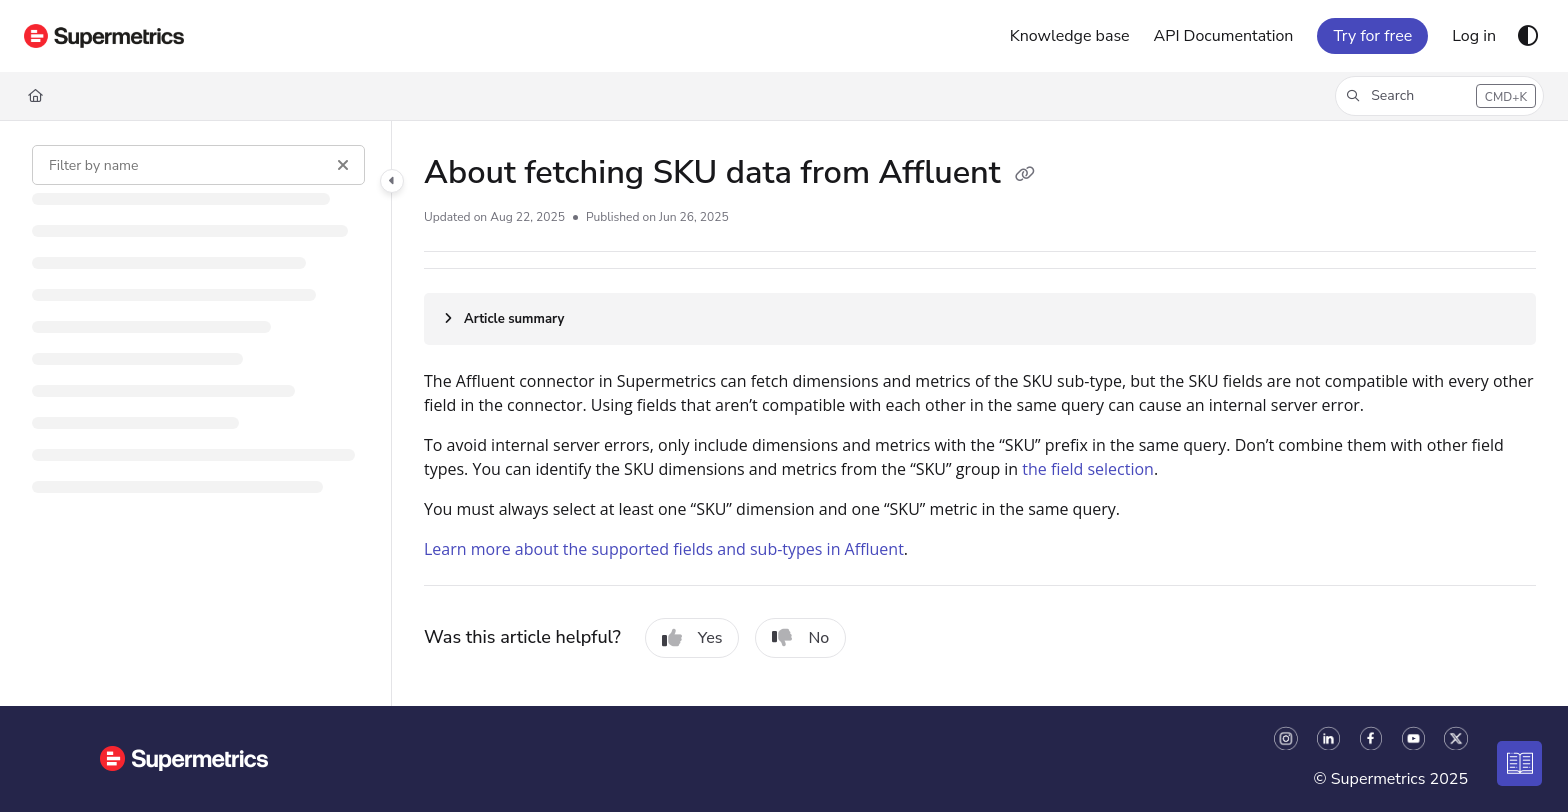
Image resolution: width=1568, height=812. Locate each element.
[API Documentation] (1224, 36)
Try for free (1372, 36)
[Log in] (1474, 36)
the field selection (1088, 469)
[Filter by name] (198, 165)
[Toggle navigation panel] (392, 181)
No (800, 638)
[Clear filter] (343, 165)
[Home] (104, 36)
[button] (1439, 96)
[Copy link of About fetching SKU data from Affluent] (1025, 175)
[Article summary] (980, 319)
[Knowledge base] (1070, 36)
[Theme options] (1528, 36)
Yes (692, 638)
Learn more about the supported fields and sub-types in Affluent (664, 549)
